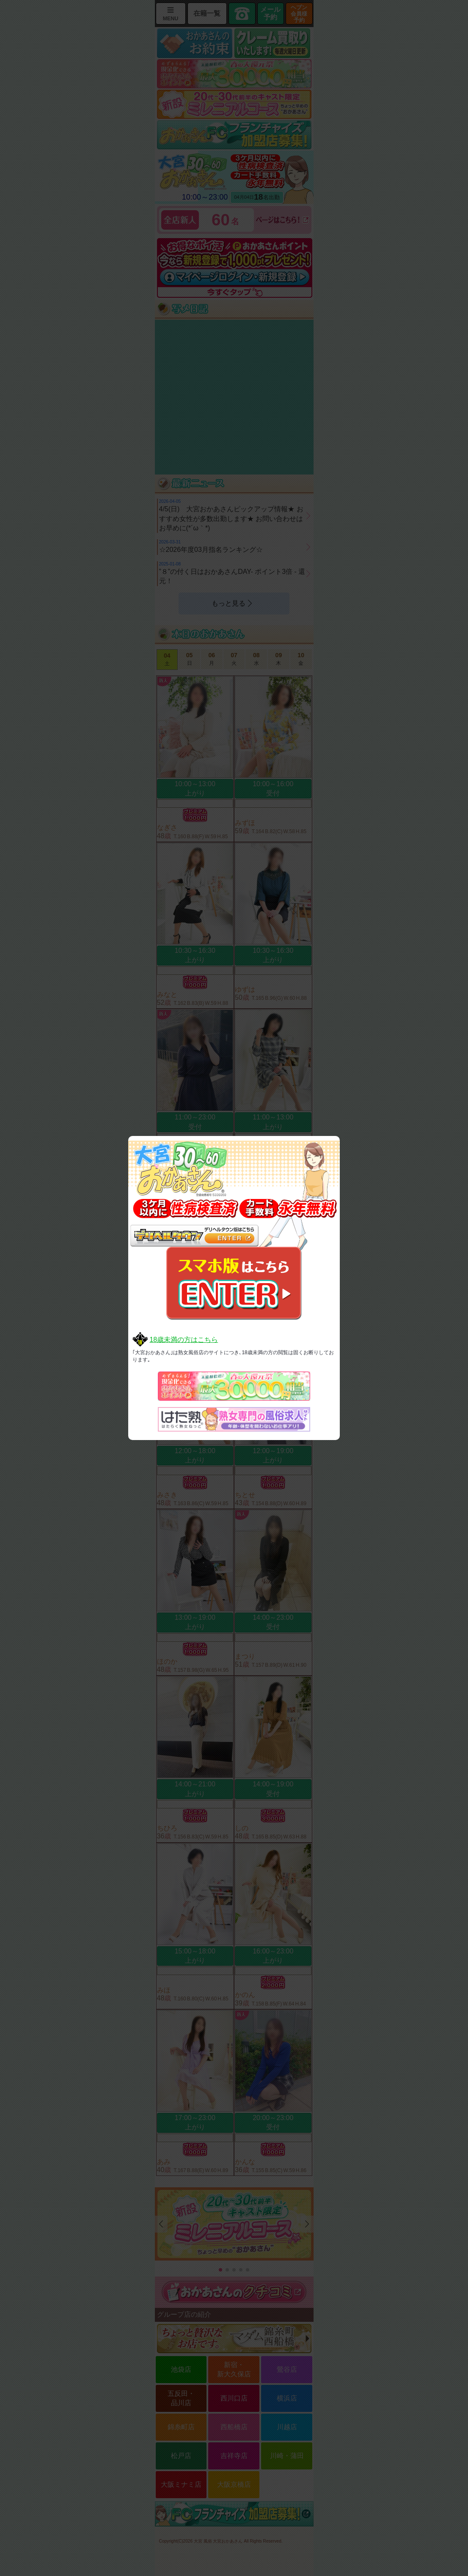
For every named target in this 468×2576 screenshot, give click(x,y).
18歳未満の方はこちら (183, 1339)
